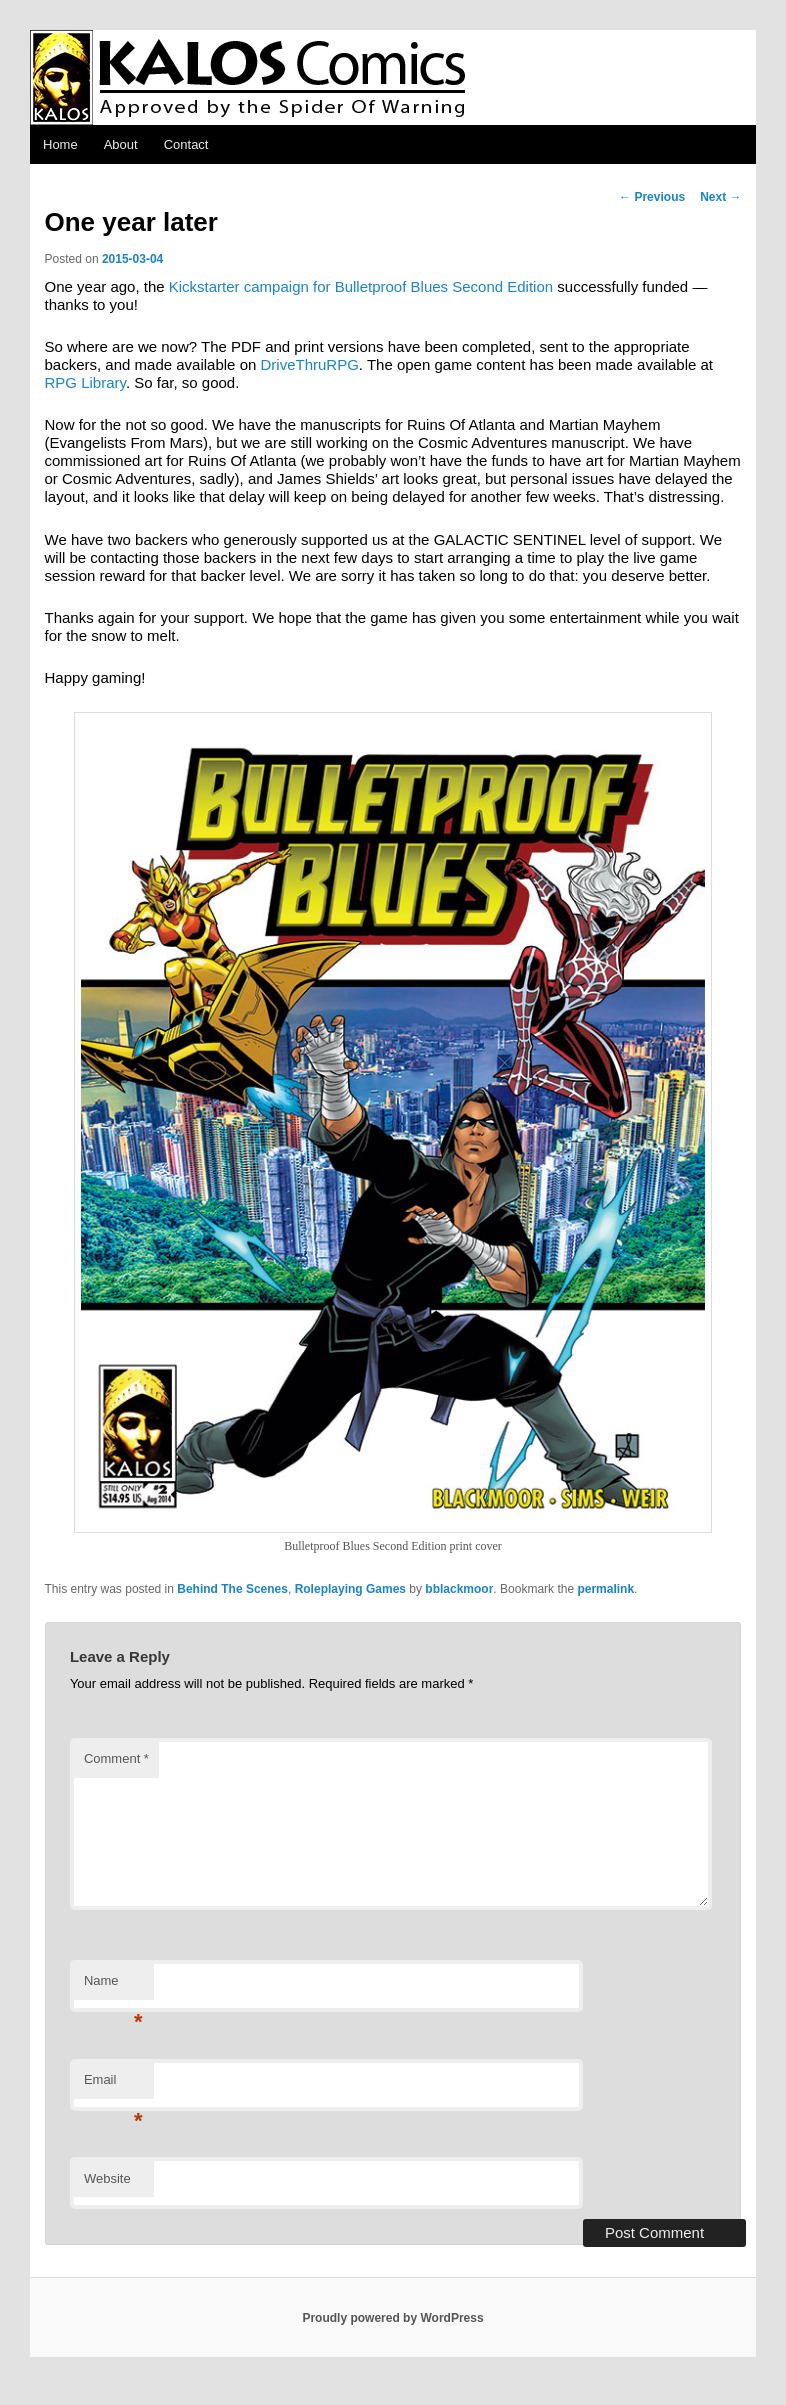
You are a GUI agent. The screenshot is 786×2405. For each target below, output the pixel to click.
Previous (652, 197)
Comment (116, 1758)
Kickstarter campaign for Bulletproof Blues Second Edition (361, 286)
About (121, 144)
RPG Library (85, 382)
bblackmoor (459, 1589)
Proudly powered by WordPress (392, 2318)
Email (113, 2085)
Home (60, 144)
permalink (605, 1589)
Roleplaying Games (350, 1589)
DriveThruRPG (310, 364)
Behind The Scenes (232, 1589)
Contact (186, 144)
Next (720, 197)
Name (113, 1986)
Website (107, 2178)
